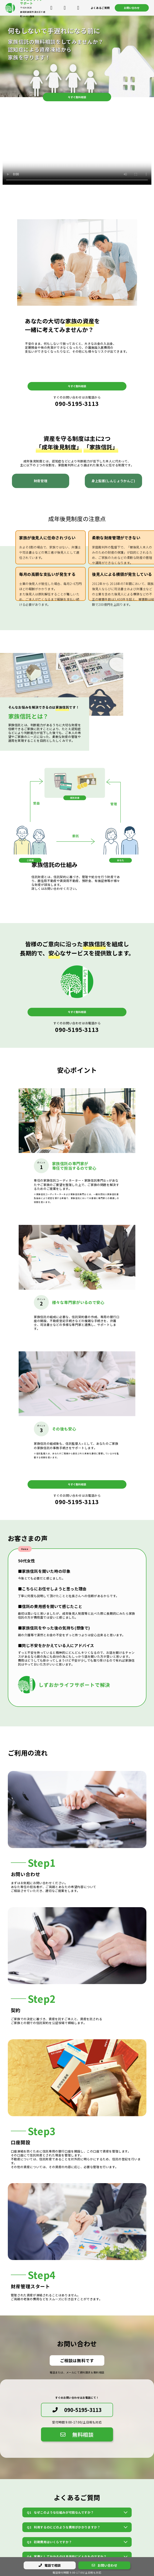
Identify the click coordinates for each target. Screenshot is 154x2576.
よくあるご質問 (100, 8)
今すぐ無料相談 (77, 97)
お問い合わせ (131, 8)
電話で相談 (52, 2565)
